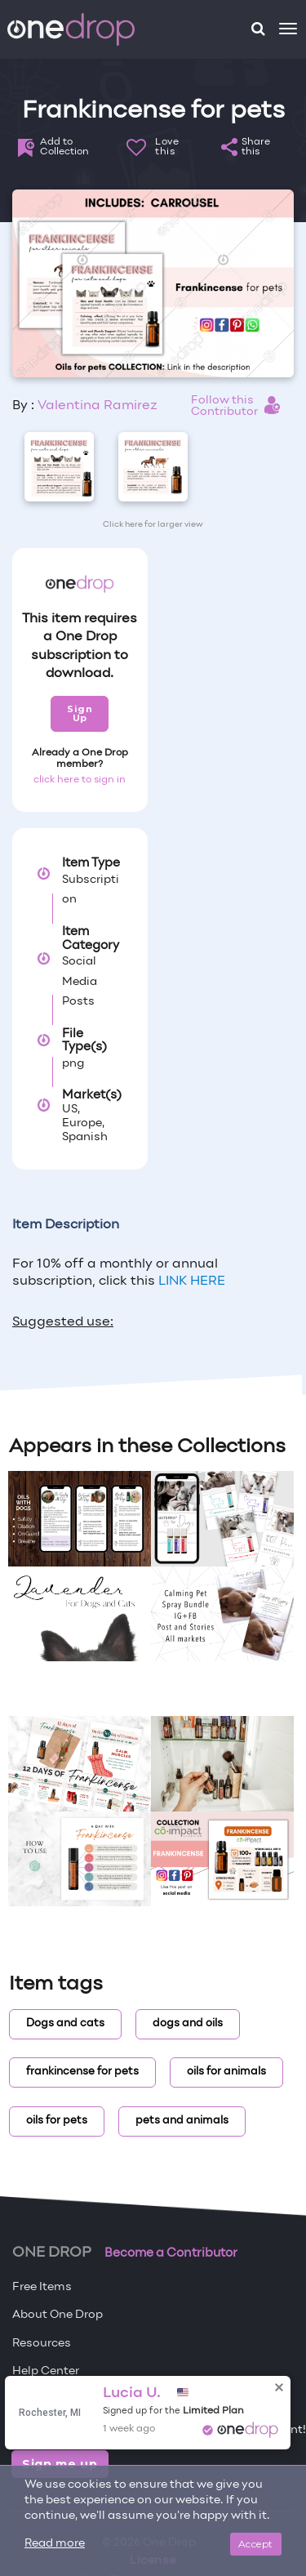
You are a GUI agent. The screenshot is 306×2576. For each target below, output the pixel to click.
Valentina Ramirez (97, 405)
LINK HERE (190, 1281)
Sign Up (79, 713)
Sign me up (60, 2464)
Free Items (42, 2287)
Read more (54, 2543)
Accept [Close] (255, 2544)
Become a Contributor (170, 2253)
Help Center (45, 2371)
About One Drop (57, 2315)
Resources (41, 2343)
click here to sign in (79, 780)
